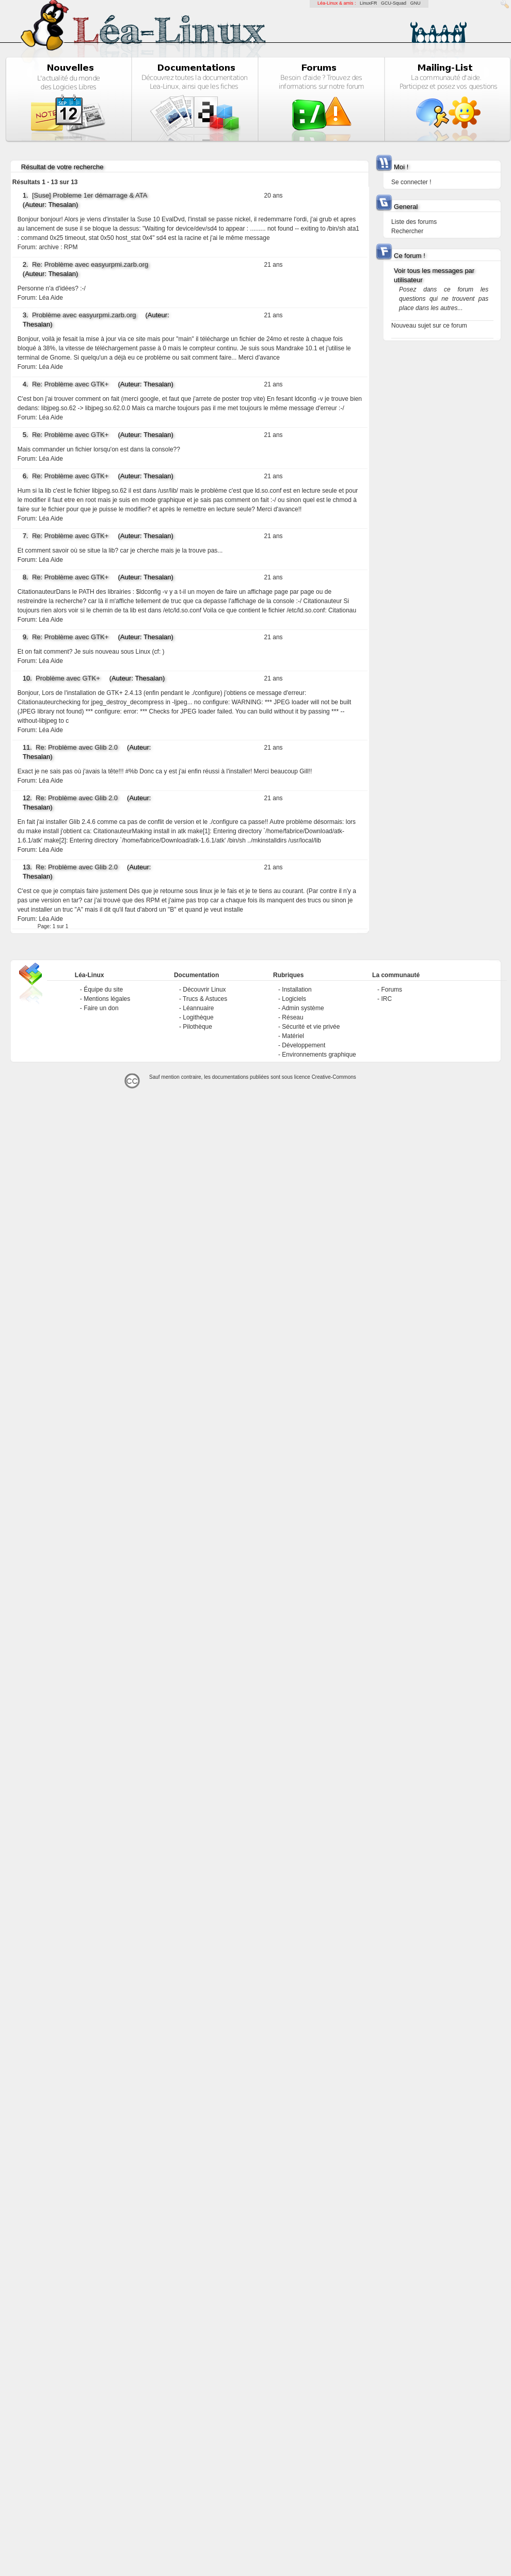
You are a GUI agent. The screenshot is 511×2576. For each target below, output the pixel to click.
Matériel (293, 1036)
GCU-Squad (393, 3)
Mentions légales (107, 998)
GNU (415, 3)
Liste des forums (414, 221)
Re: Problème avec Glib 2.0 (77, 747)
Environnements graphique (319, 1054)
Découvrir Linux (204, 989)
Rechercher (407, 231)
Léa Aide (51, 297)
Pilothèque (197, 1026)
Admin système (303, 1008)
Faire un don (101, 1008)
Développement (303, 1045)
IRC (386, 998)
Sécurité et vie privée (311, 1026)
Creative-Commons (334, 1077)
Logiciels (294, 998)
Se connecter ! (411, 182)
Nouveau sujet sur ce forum (429, 325)
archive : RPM (58, 247)
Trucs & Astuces (205, 998)
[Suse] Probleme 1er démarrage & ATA (89, 195)
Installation (296, 989)
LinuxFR (368, 3)
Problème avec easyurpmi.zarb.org (84, 315)
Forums (391, 989)
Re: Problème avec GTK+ (70, 384)
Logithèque (198, 1017)
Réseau (292, 1017)
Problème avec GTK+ (68, 678)
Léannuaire (198, 1008)
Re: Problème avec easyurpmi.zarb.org (90, 264)
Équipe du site (103, 989)
